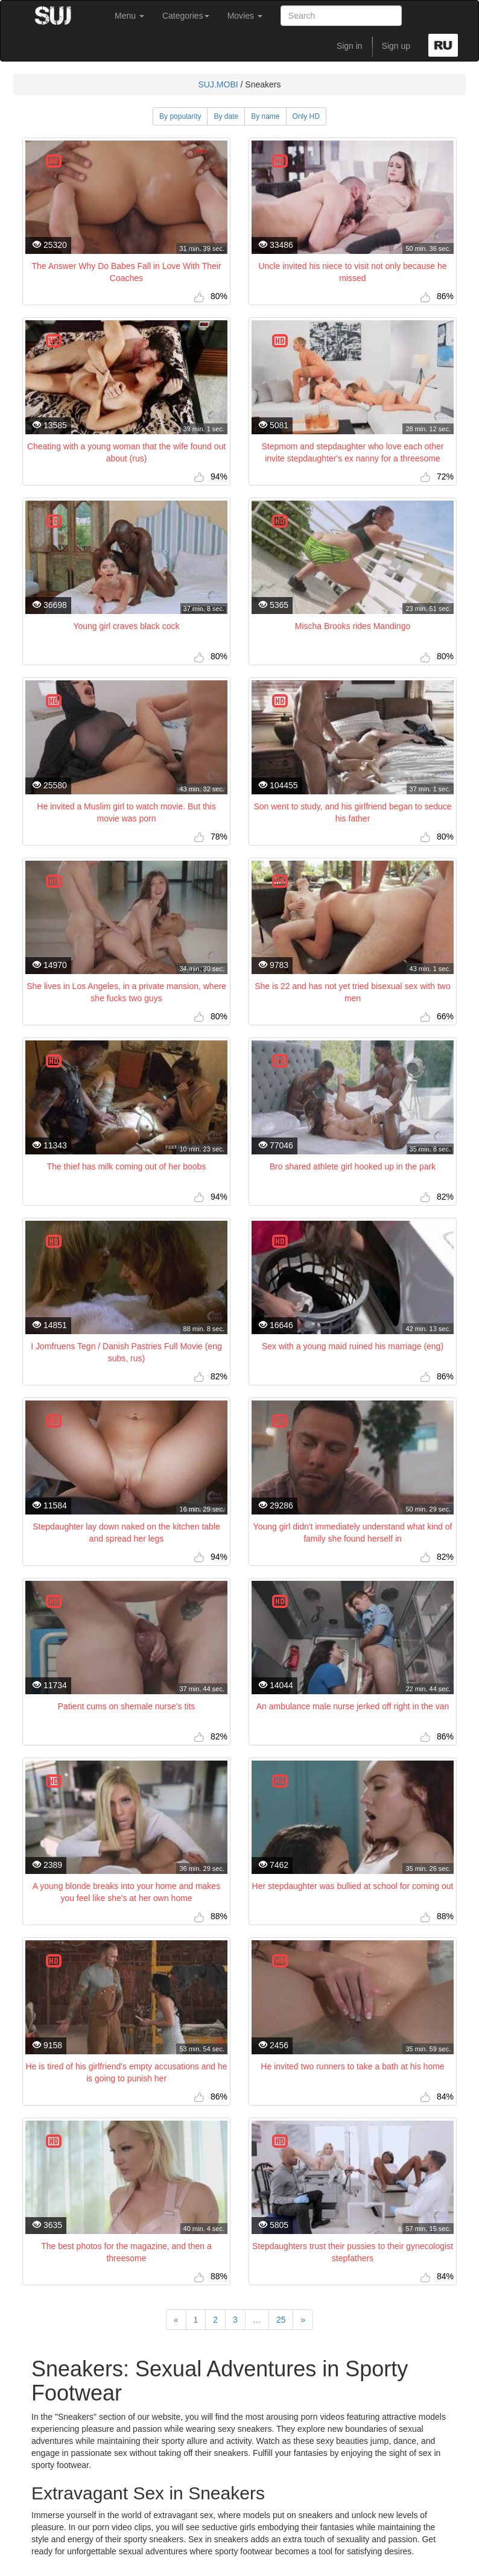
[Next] (303, 2319)
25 (281, 2319)
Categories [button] (185, 16)
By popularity (180, 116)
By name (265, 116)
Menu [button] (129, 16)
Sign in (350, 46)
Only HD (306, 116)
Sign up (396, 46)
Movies (244, 16)
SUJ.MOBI (218, 84)
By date (226, 116)
